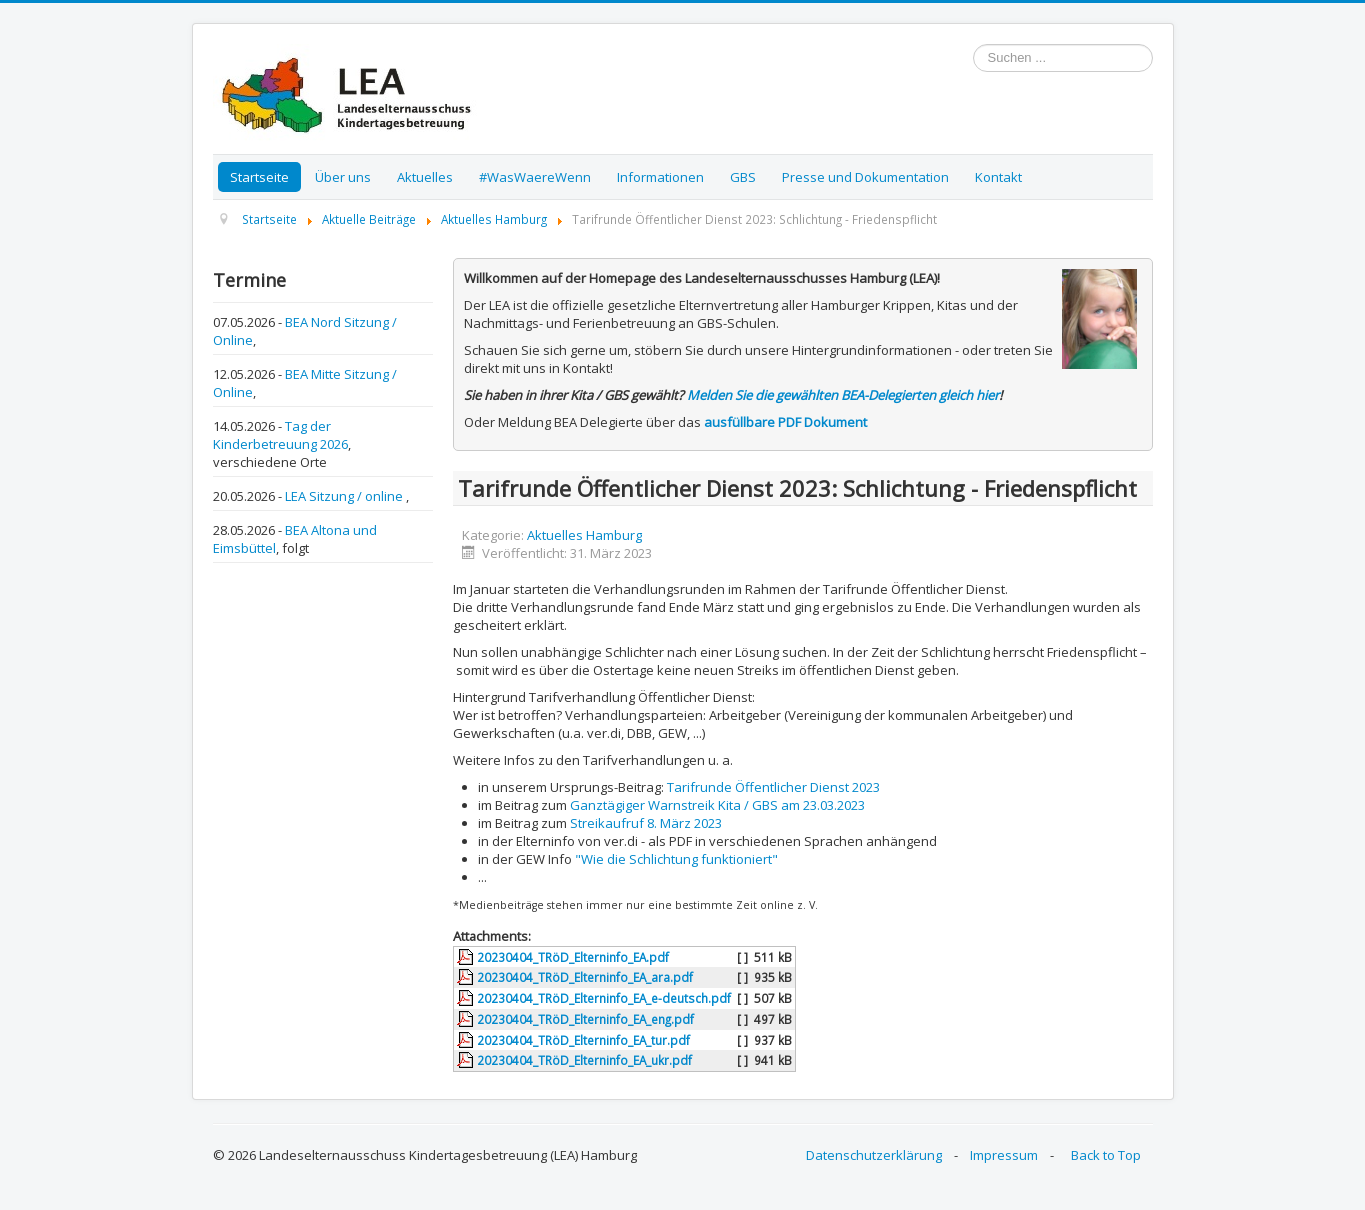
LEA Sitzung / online (345, 496)
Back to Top (1106, 1155)
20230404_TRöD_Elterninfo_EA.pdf (573, 957)
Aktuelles (425, 177)
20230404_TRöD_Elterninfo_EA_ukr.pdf (584, 1060)
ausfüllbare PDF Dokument (785, 422)
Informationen (660, 177)
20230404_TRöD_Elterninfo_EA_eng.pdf (585, 1019)
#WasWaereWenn (535, 177)
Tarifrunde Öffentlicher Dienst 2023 (773, 787)
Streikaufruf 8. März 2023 (646, 823)
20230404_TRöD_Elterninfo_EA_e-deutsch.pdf (604, 998)
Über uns (343, 177)
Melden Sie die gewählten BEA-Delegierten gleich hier (843, 395)
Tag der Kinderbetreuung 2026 (280, 435)
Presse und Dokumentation (865, 177)
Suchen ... (973, 44)
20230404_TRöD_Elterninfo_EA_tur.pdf (583, 1040)
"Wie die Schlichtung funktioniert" (676, 859)
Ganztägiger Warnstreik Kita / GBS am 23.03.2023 (717, 805)
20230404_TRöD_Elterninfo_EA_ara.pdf (585, 977)
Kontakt (998, 177)
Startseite (259, 177)
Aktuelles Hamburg (584, 535)
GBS (743, 177)
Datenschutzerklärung (874, 1155)
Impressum (1004, 1155)
